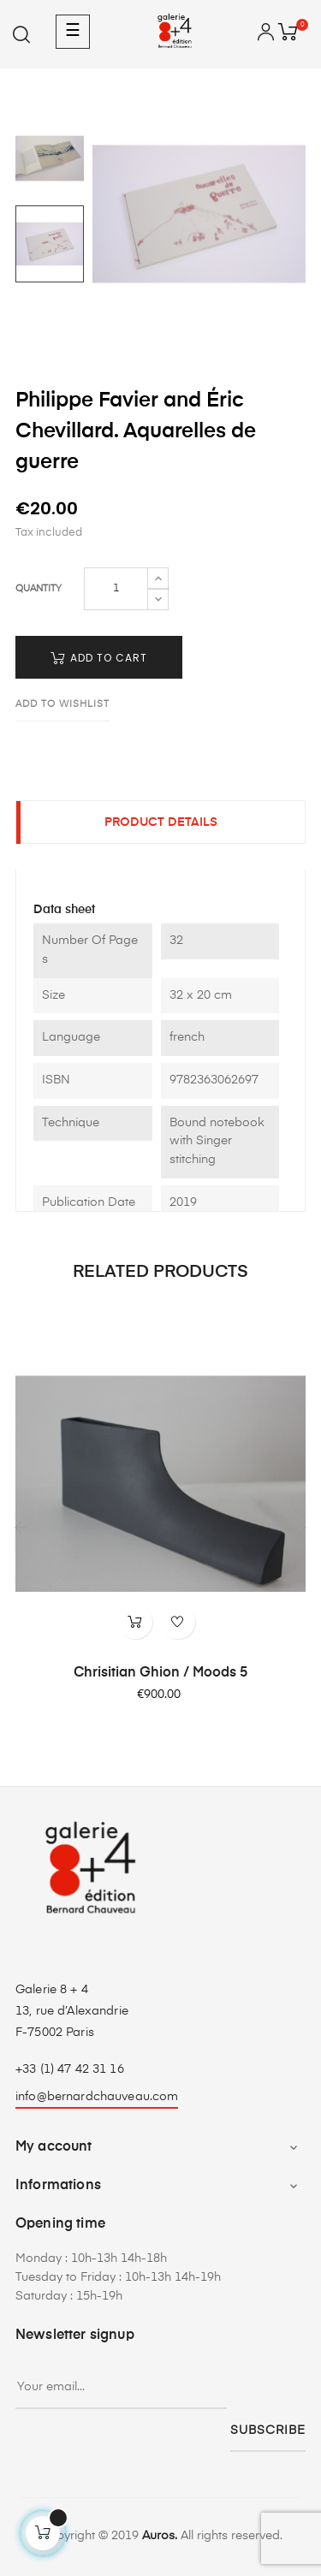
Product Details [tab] (160, 822)
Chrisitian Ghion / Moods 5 (160, 1673)
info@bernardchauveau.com (96, 2097)
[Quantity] (116, 588)
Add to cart (99, 657)
